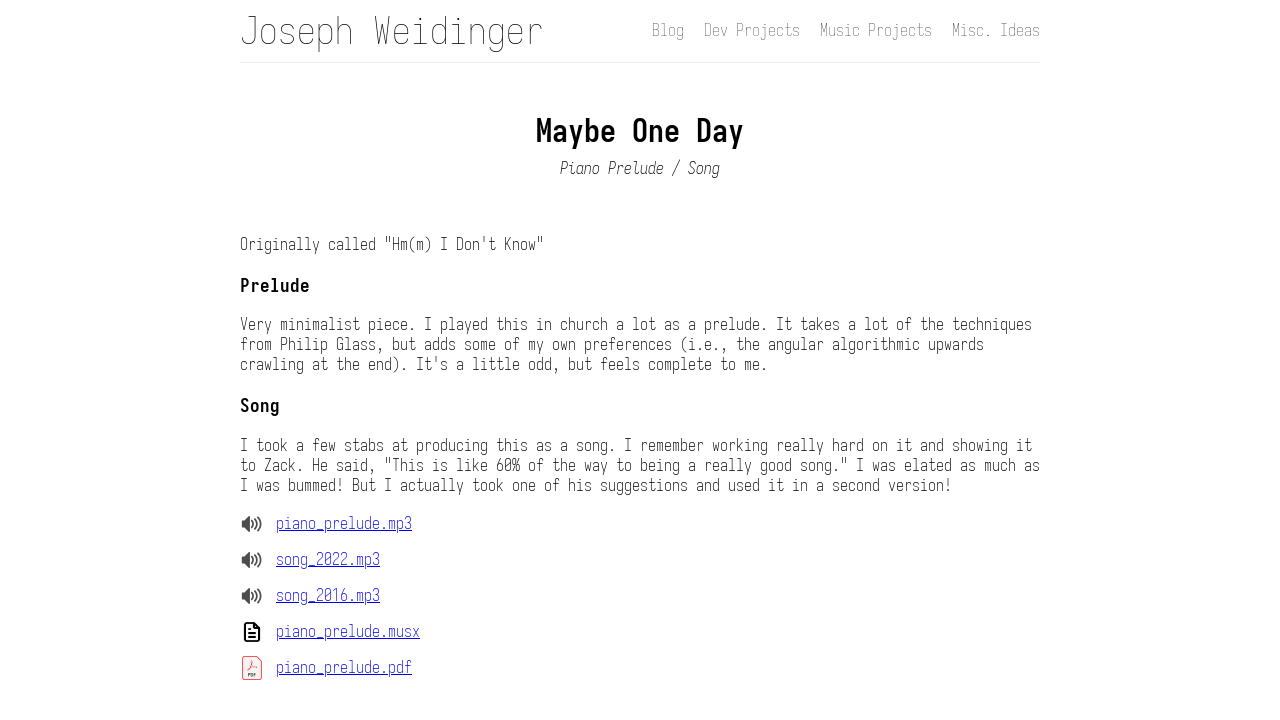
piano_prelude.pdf (344, 668)
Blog (668, 31)
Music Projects (876, 31)
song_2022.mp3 (328, 560)
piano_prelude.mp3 (344, 524)
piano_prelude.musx (348, 632)
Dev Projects (752, 31)
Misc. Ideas (996, 31)
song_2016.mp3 (328, 596)
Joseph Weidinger (392, 31)
